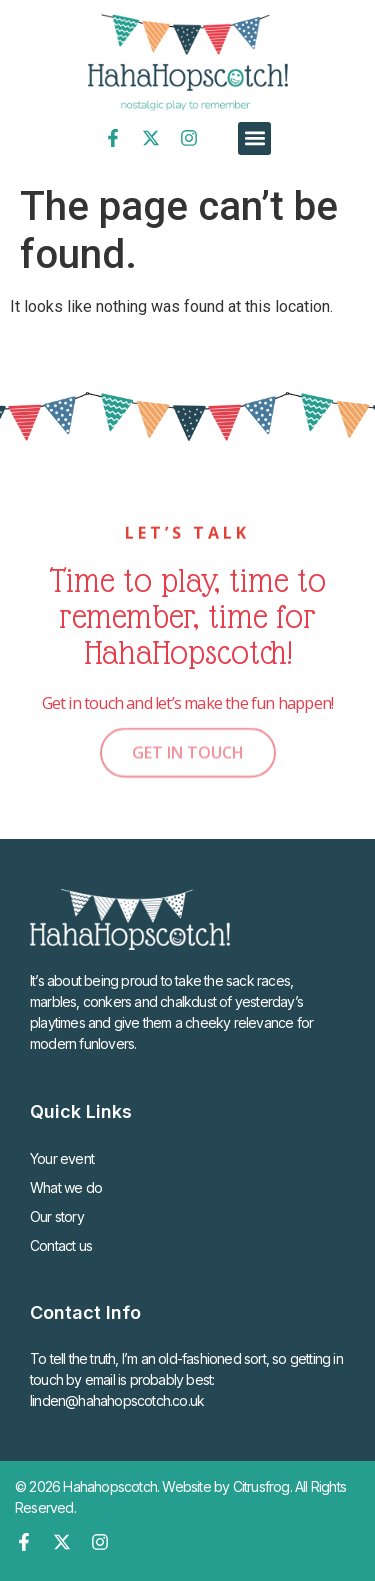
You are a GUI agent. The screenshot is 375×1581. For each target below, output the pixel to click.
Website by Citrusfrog (225, 1486)
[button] (254, 138)
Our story (57, 1216)
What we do (66, 1187)
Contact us (61, 1245)
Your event (62, 1158)
